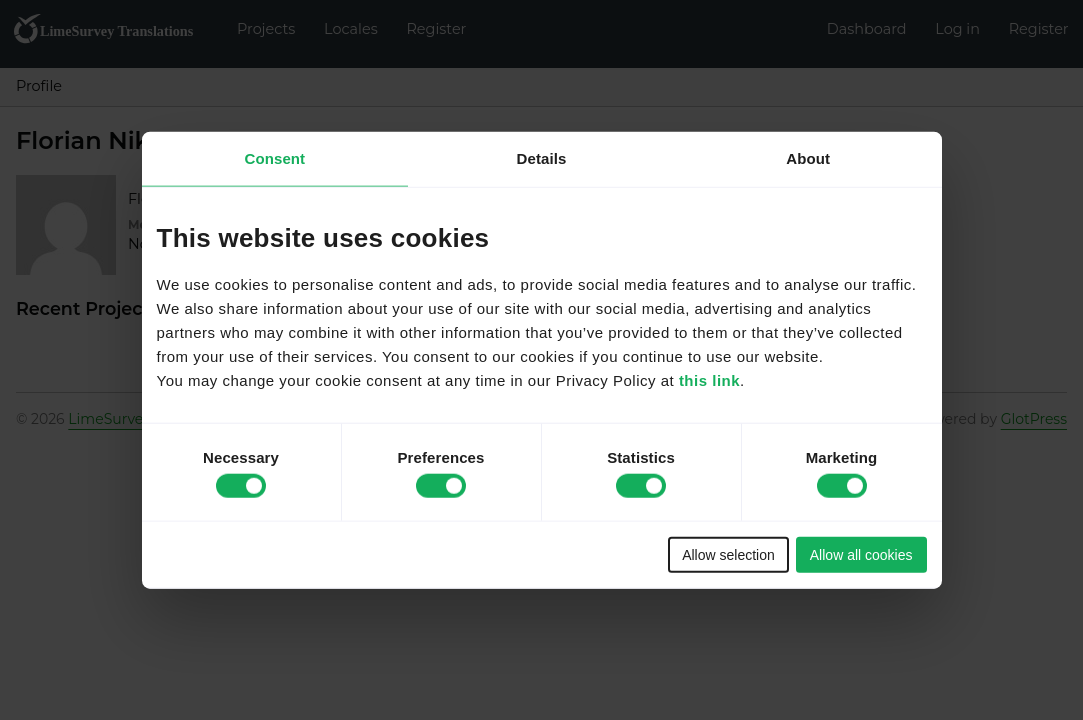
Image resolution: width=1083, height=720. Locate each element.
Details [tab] (542, 158)
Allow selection (728, 554)
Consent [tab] (274, 158)
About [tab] (808, 158)
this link (709, 379)
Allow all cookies (861, 554)
